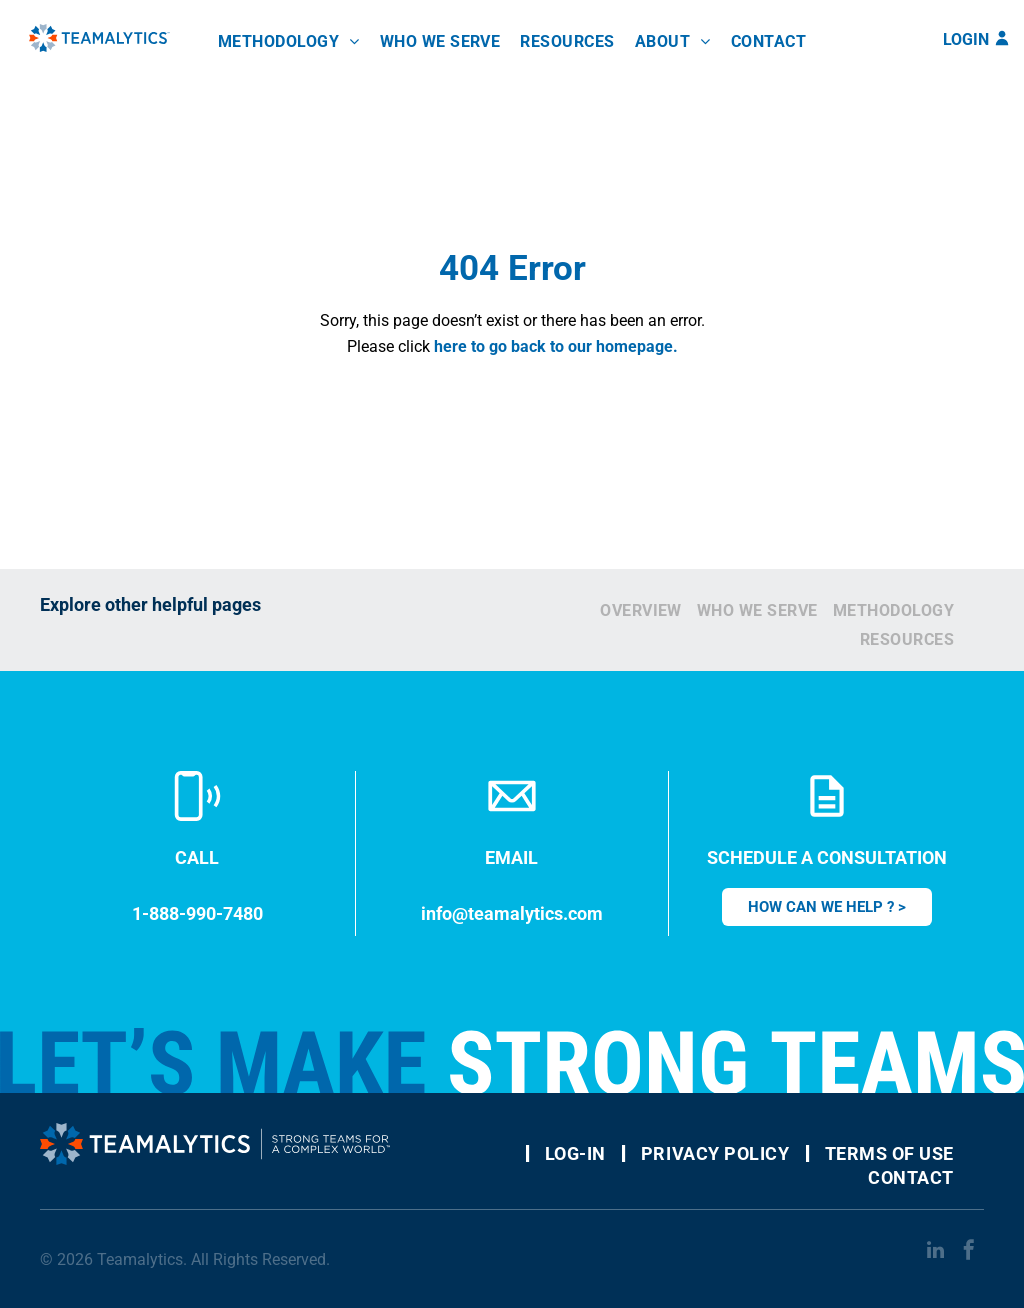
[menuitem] (289, 41)
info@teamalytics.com (512, 913)
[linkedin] (935, 1252)
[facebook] (969, 1252)
